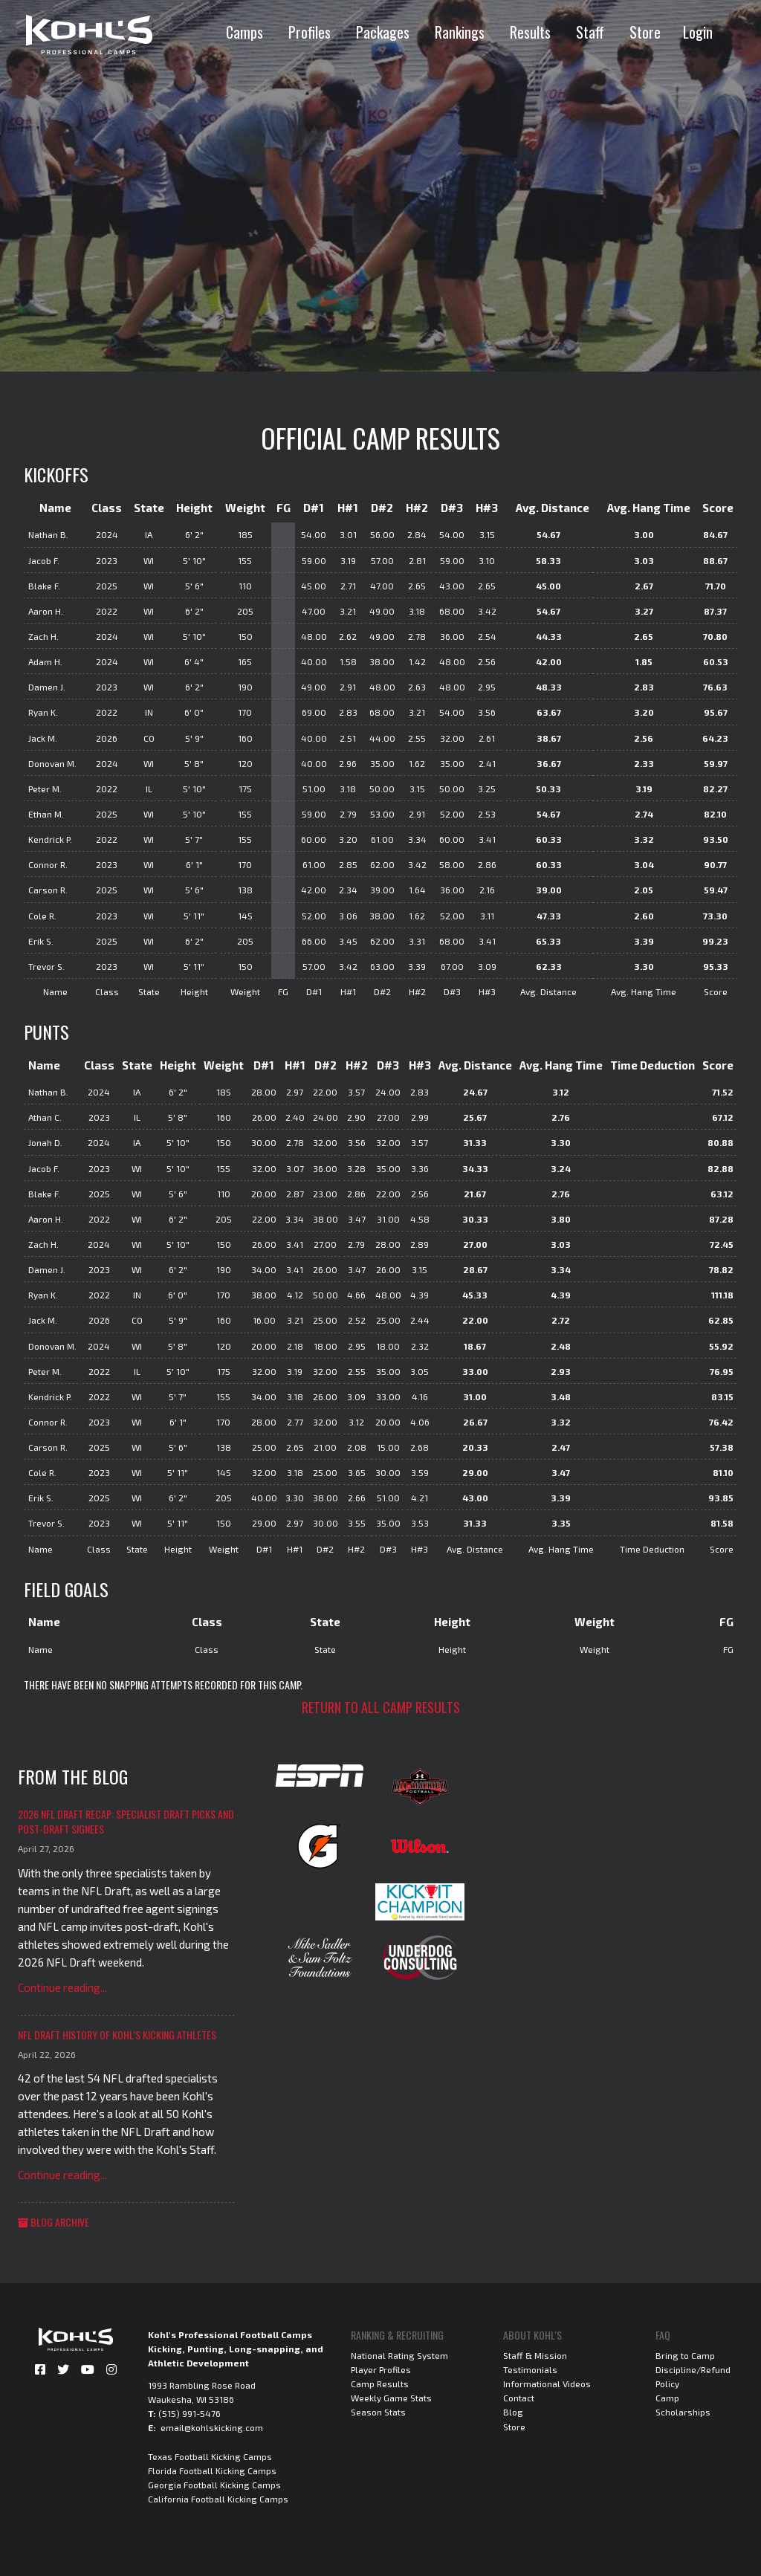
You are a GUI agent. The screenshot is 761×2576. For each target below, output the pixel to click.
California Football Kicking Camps (218, 2499)
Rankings (460, 32)
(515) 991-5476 (189, 2413)
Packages (382, 32)
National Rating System (399, 2355)
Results (530, 32)
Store (645, 32)
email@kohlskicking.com (212, 2427)
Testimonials (530, 2369)
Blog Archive (53, 2222)
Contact (518, 2397)
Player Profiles (381, 2369)
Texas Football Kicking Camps (210, 2456)
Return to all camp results (381, 1707)
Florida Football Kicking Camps (212, 2470)
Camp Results (380, 2383)
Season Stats (378, 2412)
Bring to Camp (685, 2355)
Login (698, 32)
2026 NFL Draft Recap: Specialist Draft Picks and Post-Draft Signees (126, 1821)
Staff (590, 32)
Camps (244, 32)
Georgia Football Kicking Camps (214, 2484)
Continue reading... (62, 1987)
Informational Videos (547, 2383)
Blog (513, 2412)
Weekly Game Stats (391, 2397)
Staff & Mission (535, 2355)
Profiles (309, 32)
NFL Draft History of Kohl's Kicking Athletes (117, 2034)
